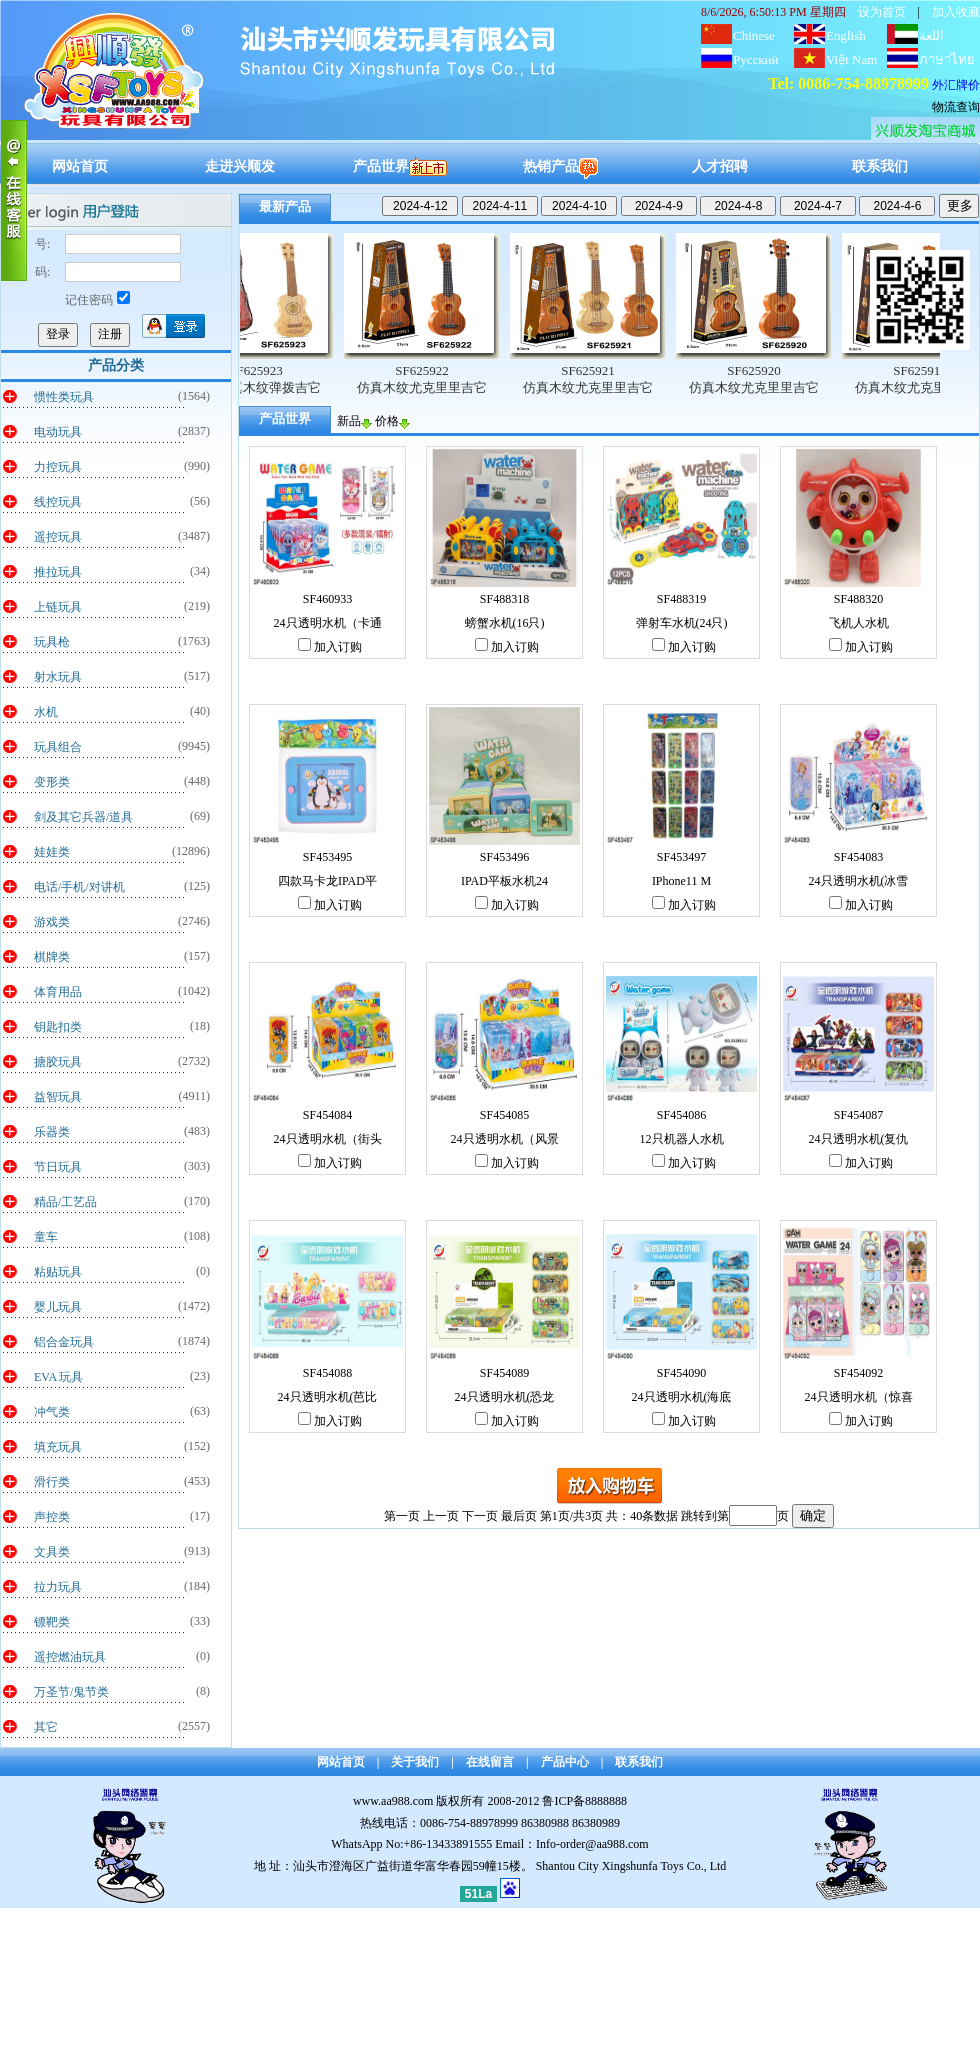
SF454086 (681, 1115)
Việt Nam (851, 59)
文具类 (52, 1552)
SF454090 (681, 1373)
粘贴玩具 (58, 1272)
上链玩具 (58, 607)
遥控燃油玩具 (70, 1657)
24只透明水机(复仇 (859, 1139)
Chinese (754, 35)
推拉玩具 (58, 572)
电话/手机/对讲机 (79, 887)
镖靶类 (52, 1622)
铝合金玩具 (64, 1342)
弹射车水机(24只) (682, 623)
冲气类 (52, 1412)
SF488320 (858, 599)
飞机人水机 (859, 623)
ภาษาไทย (947, 59)
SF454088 (327, 1373)
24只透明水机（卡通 (328, 623)
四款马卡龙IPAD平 (327, 881)
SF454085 (504, 1115)
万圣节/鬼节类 (71, 1692)
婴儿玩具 (58, 1307)
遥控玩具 (58, 537)
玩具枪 (52, 642)
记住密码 (97, 300)
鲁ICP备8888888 (584, 1801)
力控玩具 (58, 467)
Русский (756, 59)
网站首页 (80, 166)
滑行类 (52, 1482)
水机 (46, 712)
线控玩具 (58, 502)
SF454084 (327, 1115)
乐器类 (52, 1132)
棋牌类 (52, 957)
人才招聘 (720, 166)
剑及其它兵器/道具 (83, 817)
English (846, 35)
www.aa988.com (393, 1801)
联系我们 (880, 166)
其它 (46, 1727)
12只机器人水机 (682, 1139)
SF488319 (681, 599)
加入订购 (330, 647)
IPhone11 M (681, 881)
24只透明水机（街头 (328, 1139)
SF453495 (327, 857)
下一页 (480, 1516)
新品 (354, 421)
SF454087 (858, 1115)
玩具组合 (58, 747)
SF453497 (681, 857)
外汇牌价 (956, 85)
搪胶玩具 (58, 1062)
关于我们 (415, 1762)
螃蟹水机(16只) (505, 623)
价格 (392, 421)
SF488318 (504, 599)
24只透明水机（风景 (505, 1139)
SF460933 (327, 599)
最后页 (519, 1516)
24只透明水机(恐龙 (505, 1397)
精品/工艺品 (65, 1202)
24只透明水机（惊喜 (859, 1397)
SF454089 (504, 1373)
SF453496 (504, 857)
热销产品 (560, 166)
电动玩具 (58, 432)
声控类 (52, 1517)
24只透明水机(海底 (682, 1397)
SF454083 (858, 857)
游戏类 (52, 922)
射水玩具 (58, 677)
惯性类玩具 (64, 397)
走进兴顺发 (240, 166)
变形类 (52, 782)
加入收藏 (956, 12)
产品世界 (400, 166)
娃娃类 (52, 852)
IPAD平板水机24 (504, 881)
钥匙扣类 (58, 1027)
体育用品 (58, 992)
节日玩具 (58, 1167)
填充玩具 (58, 1447)
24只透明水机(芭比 (328, 1397)
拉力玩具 (58, 1587)
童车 (46, 1237)
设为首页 (882, 12)
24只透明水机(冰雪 (859, 881)
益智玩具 (58, 1097)
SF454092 (858, 1373)
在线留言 (490, 1762)
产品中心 (565, 1762)
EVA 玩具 (58, 1377)
